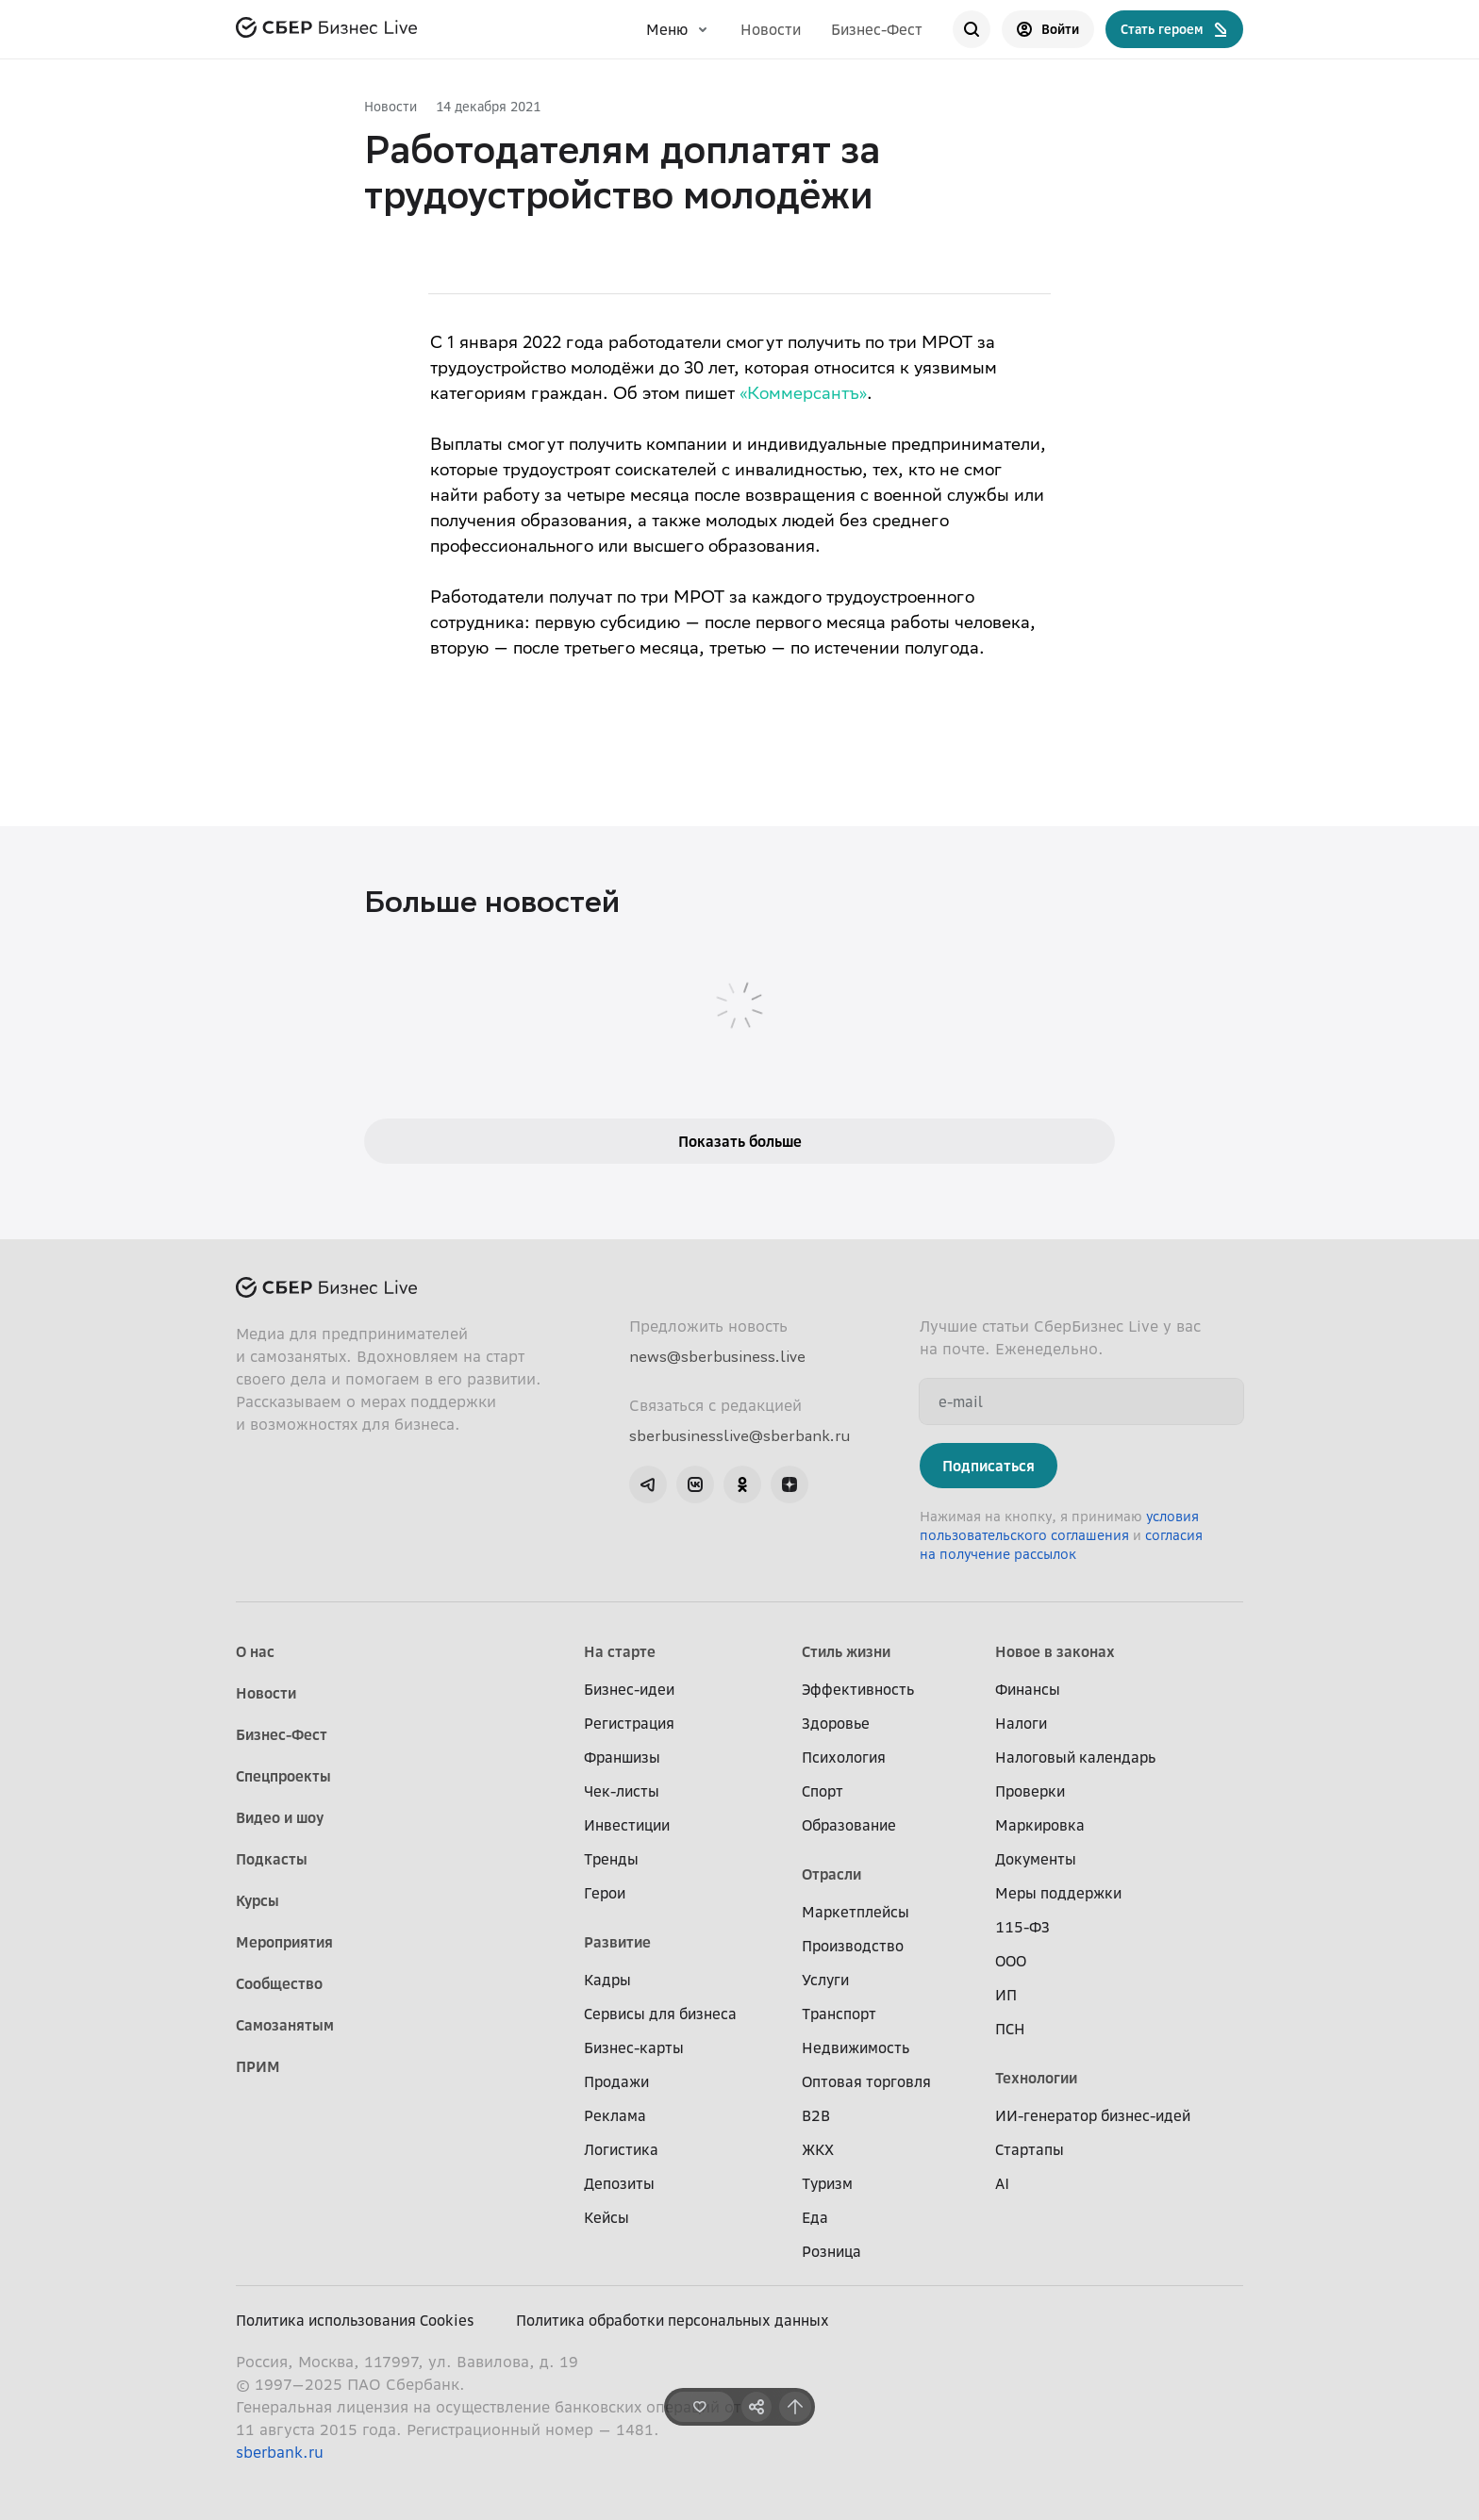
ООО (1010, 1960)
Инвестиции (627, 1824)
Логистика (621, 2149)
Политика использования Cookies (355, 2320)
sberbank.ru (280, 2452)
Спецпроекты (283, 1775)
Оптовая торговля (866, 2081)
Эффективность (858, 1689)
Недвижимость (855, 2047)
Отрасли (831, 1874)
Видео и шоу (280, 1817)
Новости (770, 29)
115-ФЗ (1022, 1926)
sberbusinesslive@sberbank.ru (739, 1435)
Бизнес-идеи (629, 1689)
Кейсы (606, 2217)
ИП (1006, 1994)
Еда (815, 2217)
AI (1002, 2183)
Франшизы (622, 1757)
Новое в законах (1055, 1651)
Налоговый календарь (1075, 1757)
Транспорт (839, 2013)
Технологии (1036, 2077)
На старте (620, 1651)
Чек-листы (621, 1791)
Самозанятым (285, 2024)
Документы (1035, 1858)
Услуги (825, 1979)
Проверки (1030, 1791)
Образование (849, 1824)
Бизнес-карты (634, 2047)
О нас (255, 1651)
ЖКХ (818, 2149)
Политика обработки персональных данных (672, 2320)
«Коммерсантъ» (803, 395)
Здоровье (836, 1723)
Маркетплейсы (855, 1911)
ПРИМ (258, 2066)
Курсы (257, 1900)
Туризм (827, 2183)
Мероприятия (284, 1941)
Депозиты (619, 2183)
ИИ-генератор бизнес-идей (1092, 2115)
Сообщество (279, 1983)
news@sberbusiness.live (717, 1356)
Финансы (1027, 1689)
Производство (853, 1945)
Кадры (607, 1979)
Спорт (822, 1791)
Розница (831, 2251)
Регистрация (629, 1723)
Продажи (616, 2081)
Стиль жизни (846, 1651)
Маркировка (1040, 1824)
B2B (816, 2115)
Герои (604, 1892)
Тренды (611, 1858)
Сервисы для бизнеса (660, 2013)
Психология (844, 1757)
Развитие (617, 1941)
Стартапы (1029, 2149)
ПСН (1010, 2028)
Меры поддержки (1058, 1892)
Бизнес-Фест (876, 29)
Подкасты (271, 1858)
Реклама (615, 2115)
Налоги (1021, 1723)
